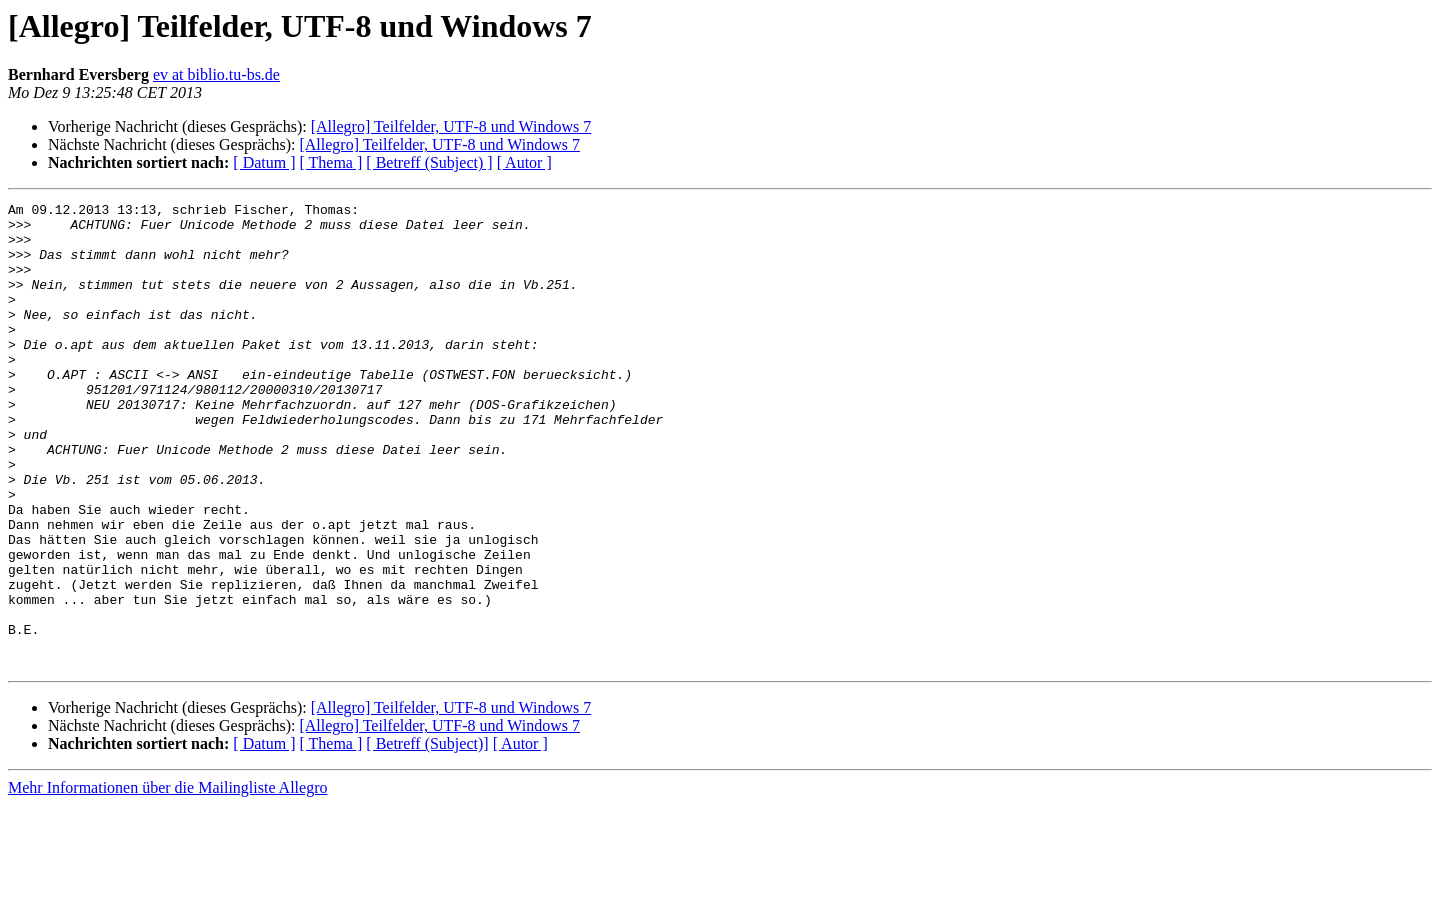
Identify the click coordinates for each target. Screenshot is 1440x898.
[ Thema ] (331, 162)
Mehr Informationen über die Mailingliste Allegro (167, 880)
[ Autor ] (524, 162)
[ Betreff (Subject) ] (429, 162)
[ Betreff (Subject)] (427, 836)
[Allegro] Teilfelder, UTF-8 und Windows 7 (451, 126)
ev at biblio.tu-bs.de (216, 74)
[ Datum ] (264, 162)
